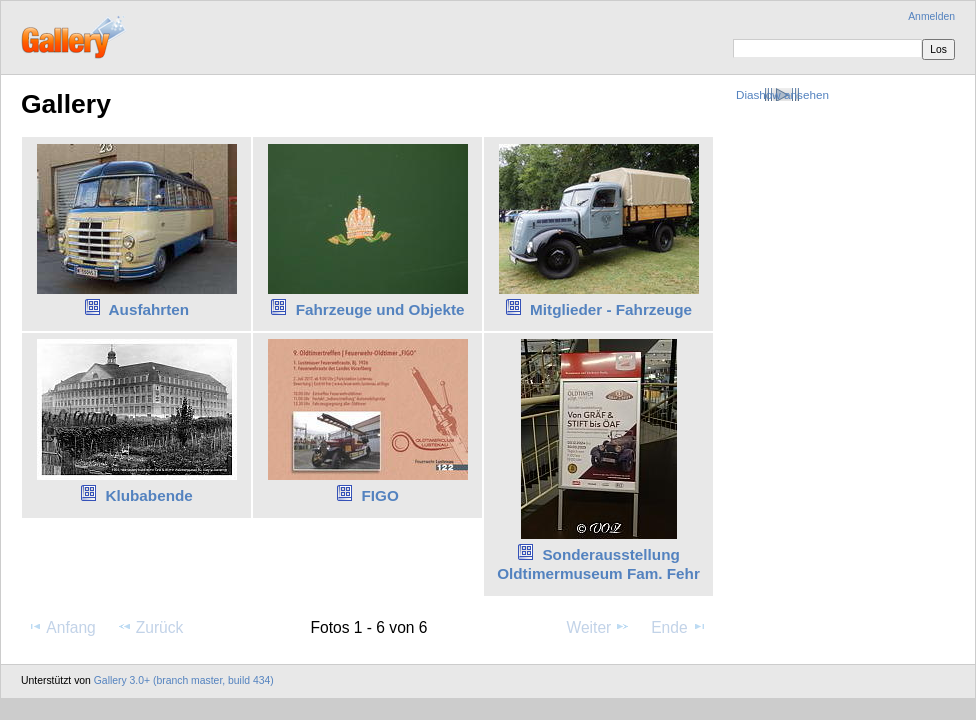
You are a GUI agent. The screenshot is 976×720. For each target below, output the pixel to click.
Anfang (61, 627)
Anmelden (931, 16)
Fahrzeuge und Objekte (380, 309)
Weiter (599, 627)
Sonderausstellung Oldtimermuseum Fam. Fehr (598, 564)
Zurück (150, 627)
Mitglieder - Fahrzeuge (611, 309)
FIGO (379, 495)
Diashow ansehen (782, 94)
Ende (679, 627)
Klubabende (148, 495)
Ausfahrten (149, 309)
